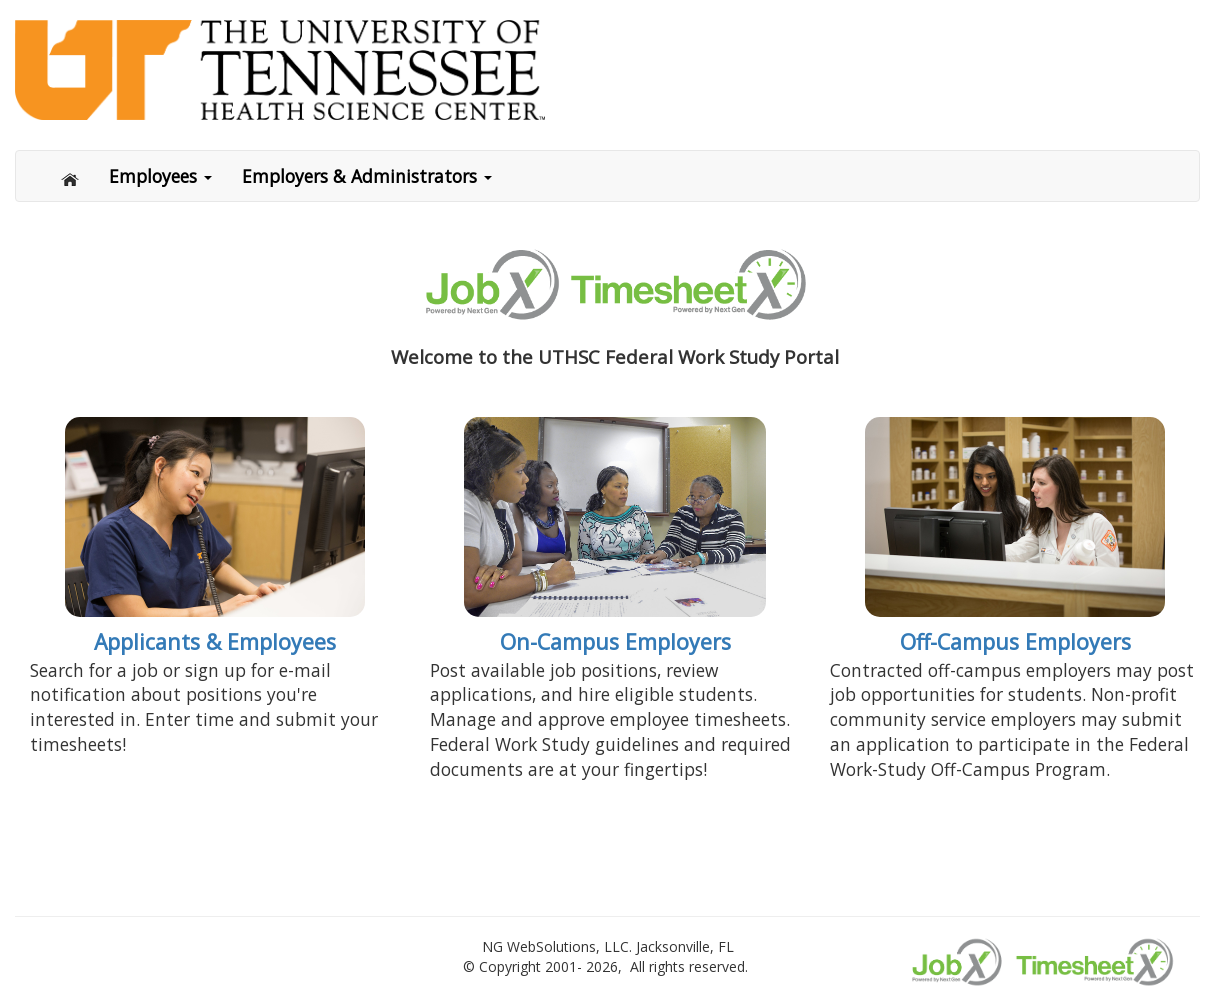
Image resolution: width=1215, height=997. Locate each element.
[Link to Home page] (607, 70)
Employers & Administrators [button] (367, 176)
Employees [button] (160, 176)
